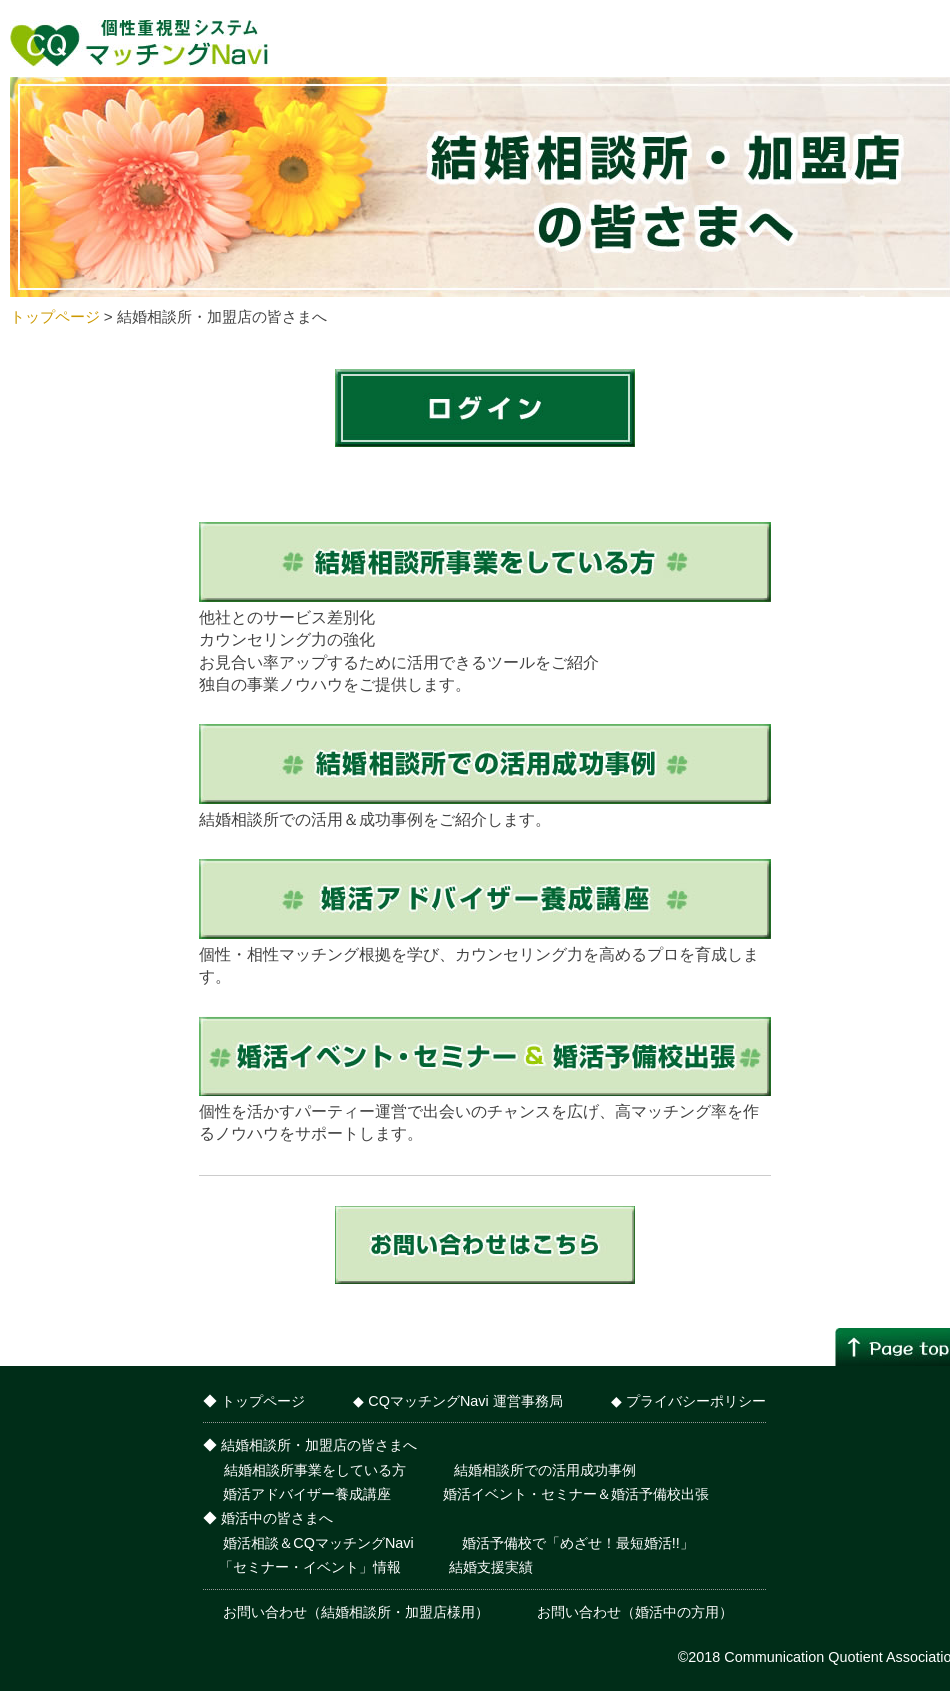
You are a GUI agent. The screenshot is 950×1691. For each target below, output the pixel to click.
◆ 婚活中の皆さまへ (268, 1518)
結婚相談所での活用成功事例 (545, 1470)
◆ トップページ (254, 1401)
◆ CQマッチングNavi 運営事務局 (457, 1401)
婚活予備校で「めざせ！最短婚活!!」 (578, 1543)
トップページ (55, 316)
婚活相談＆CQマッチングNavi (316, 1543)
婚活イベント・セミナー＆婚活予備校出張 (574, 1494)
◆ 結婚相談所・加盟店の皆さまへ (310, 1445)
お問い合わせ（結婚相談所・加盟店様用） (354, 1612)
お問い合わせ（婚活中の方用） (635, 1612)
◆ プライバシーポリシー (688, 1401)
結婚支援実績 (491, 1567)
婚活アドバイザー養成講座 (307, 1494)
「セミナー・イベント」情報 (310, 1567)
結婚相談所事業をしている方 (315, 1470)
